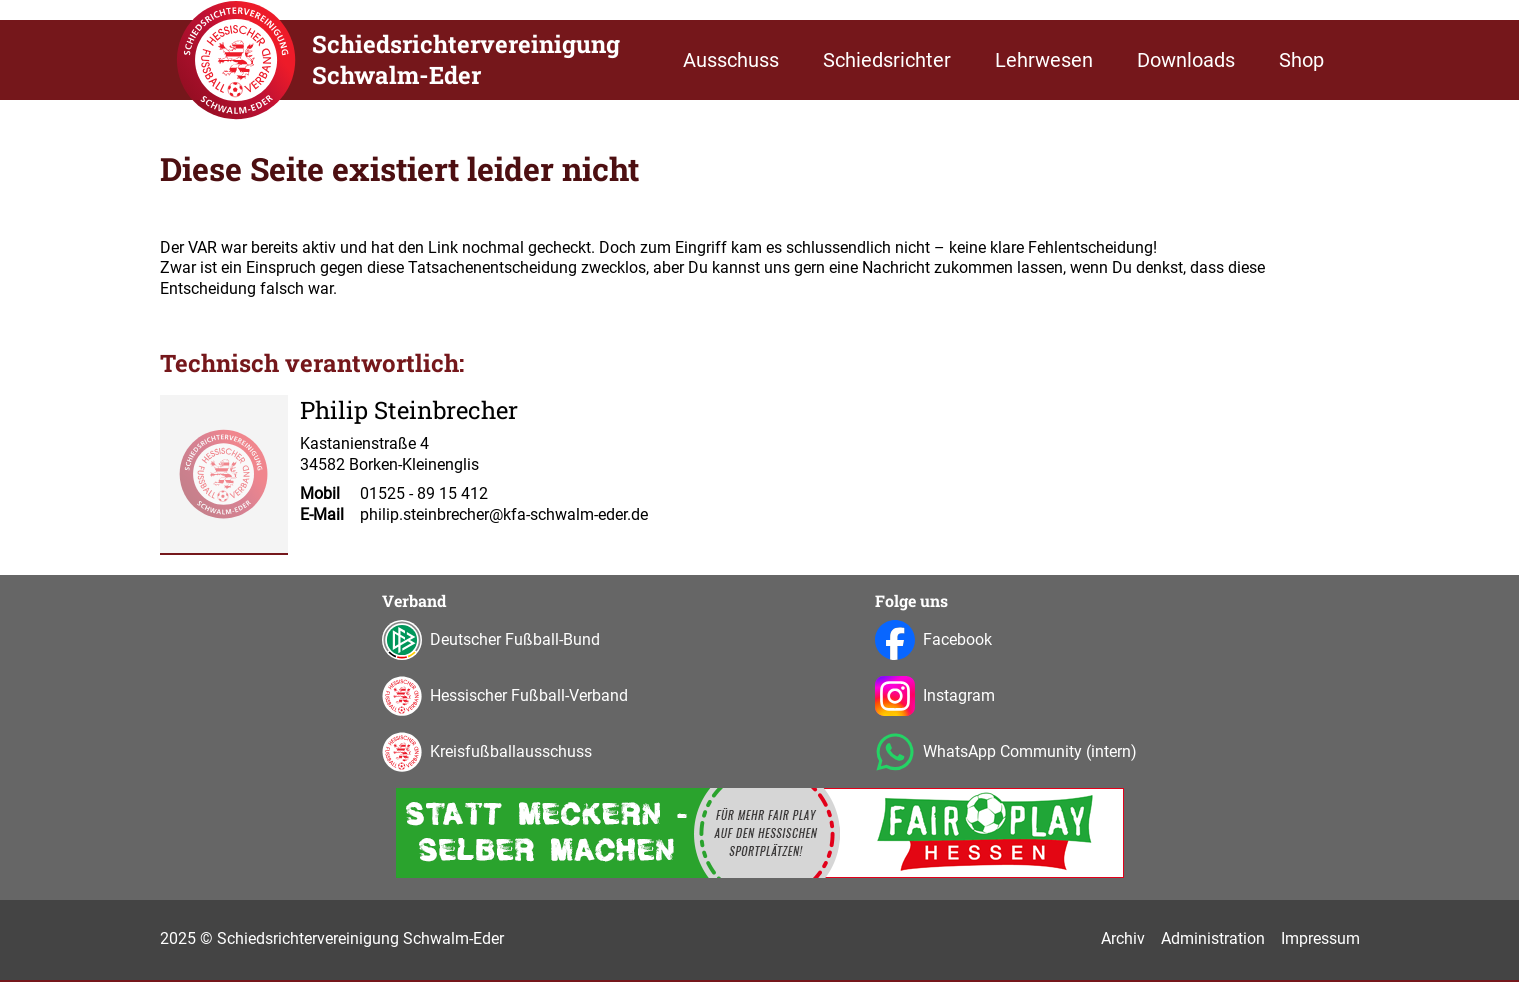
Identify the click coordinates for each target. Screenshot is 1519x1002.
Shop (1301, 60)
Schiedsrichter (887, 60)
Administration (1213, 938)
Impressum (1320, 938)
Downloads (1186, 60)
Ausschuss (731, 60)
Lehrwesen (1044, 60)
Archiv (1123, 938)
